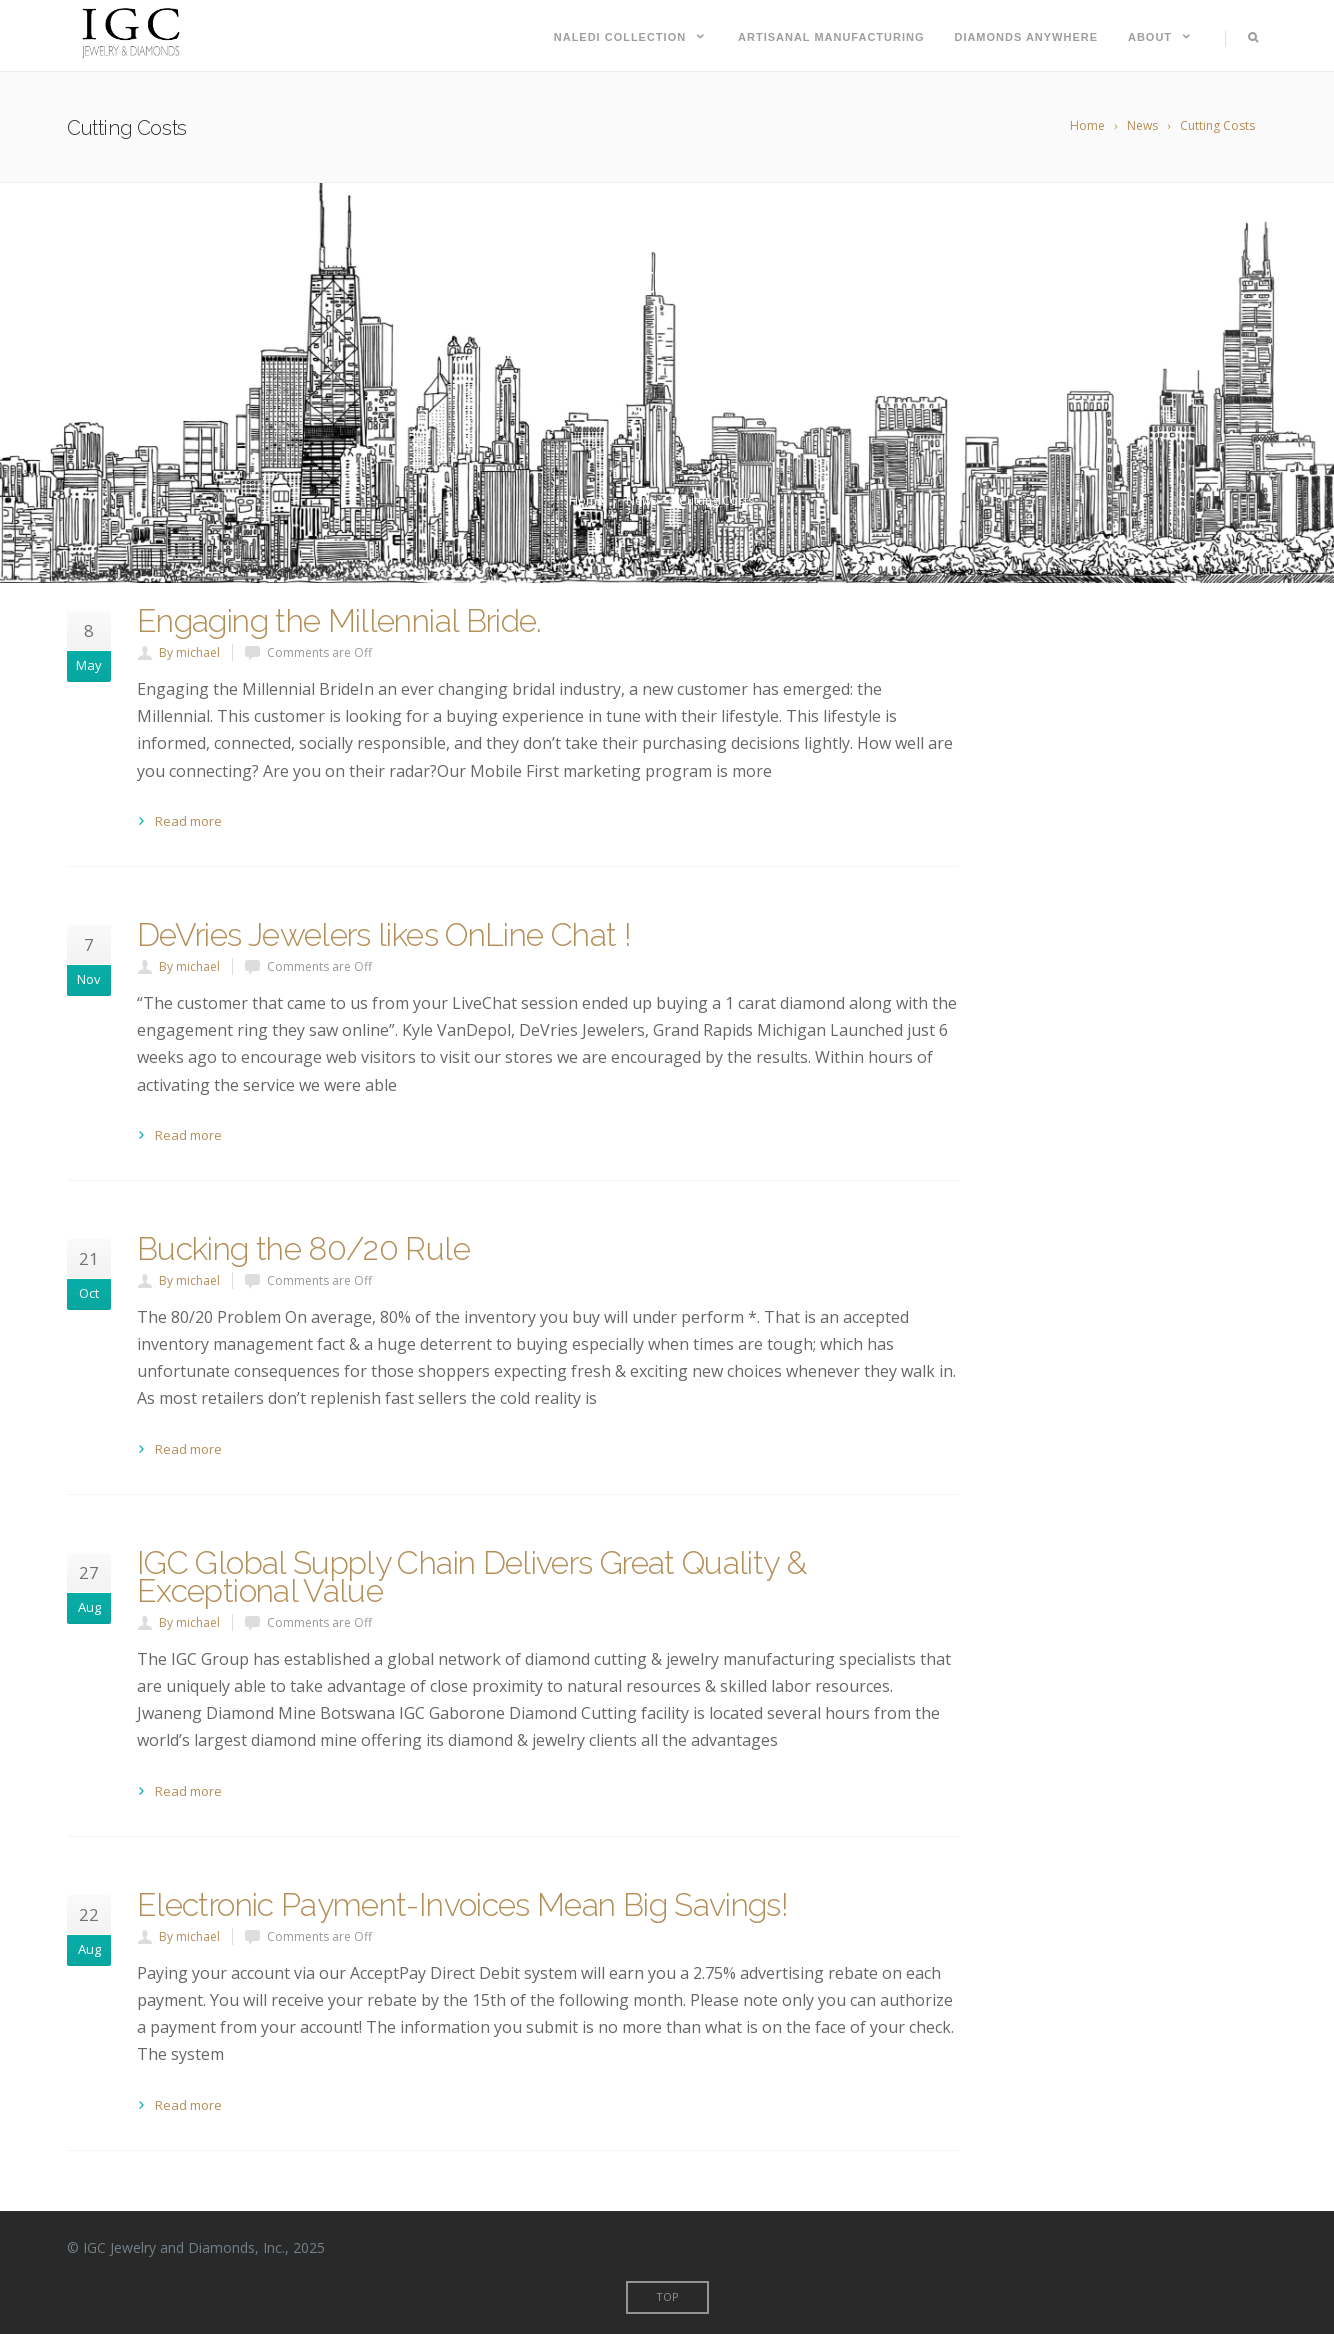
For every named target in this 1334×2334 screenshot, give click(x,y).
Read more (188, 821)
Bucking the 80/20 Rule (303, 1248)
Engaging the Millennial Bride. (339, 620)
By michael (189, 652)
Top (667, 2296)
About (1161, 37)
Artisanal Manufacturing (831, 37)
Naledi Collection (631, 37)
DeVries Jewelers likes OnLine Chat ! (384, 934)
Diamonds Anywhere (1026, 37)
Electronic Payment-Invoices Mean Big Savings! (462, 1904)
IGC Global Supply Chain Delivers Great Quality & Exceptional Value (471, 1576)
